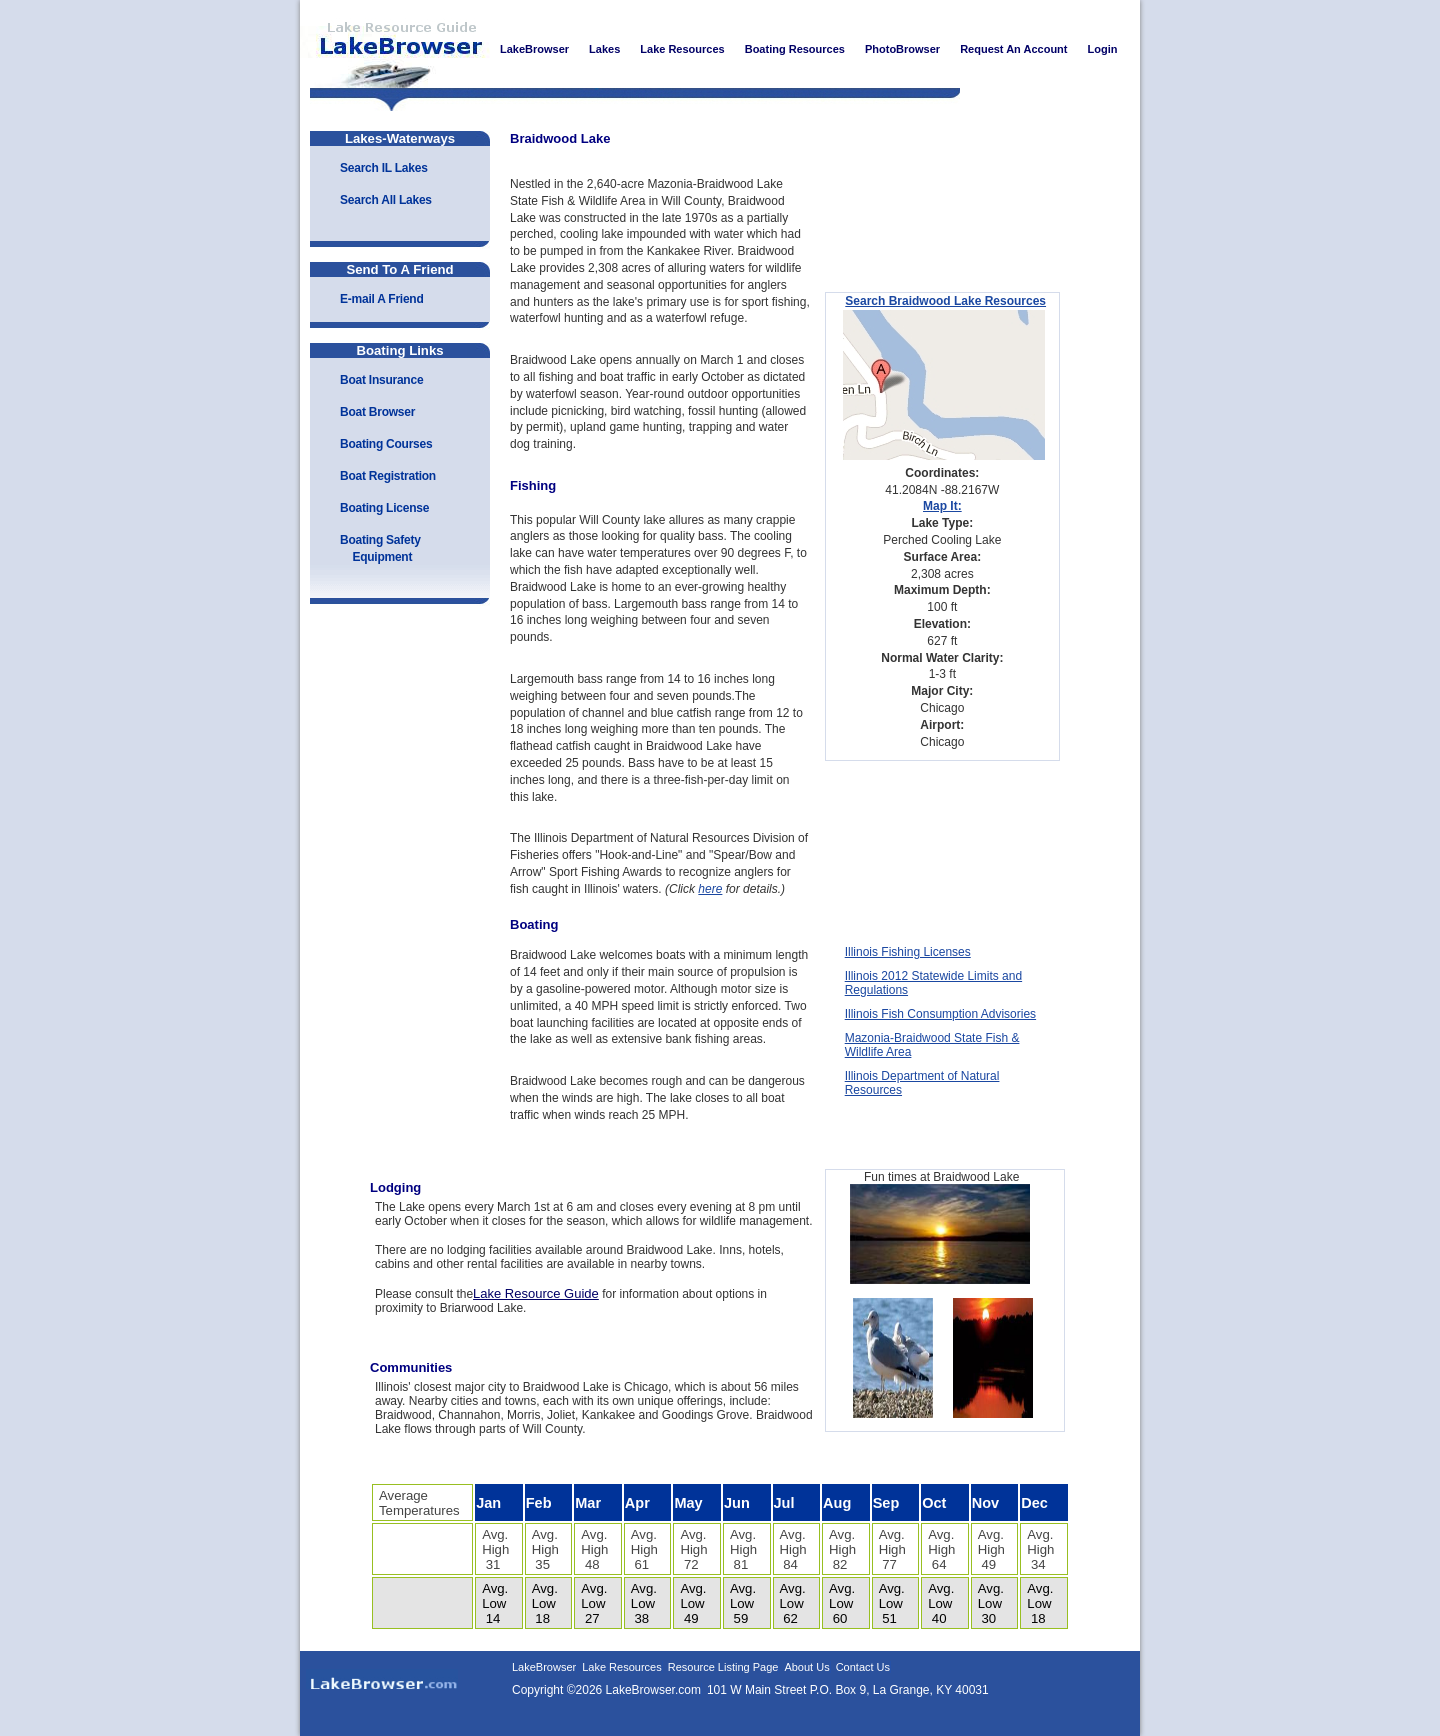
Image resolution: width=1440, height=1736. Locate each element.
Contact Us (863, 1667)
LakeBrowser (395, 49)
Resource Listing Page (723, 1667)
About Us (806, 1667)
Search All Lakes (386, 200)
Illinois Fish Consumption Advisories (940, 1014)
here (710, 889)
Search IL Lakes (384, 168)
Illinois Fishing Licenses (908, 952)
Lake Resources (622, 1667)
